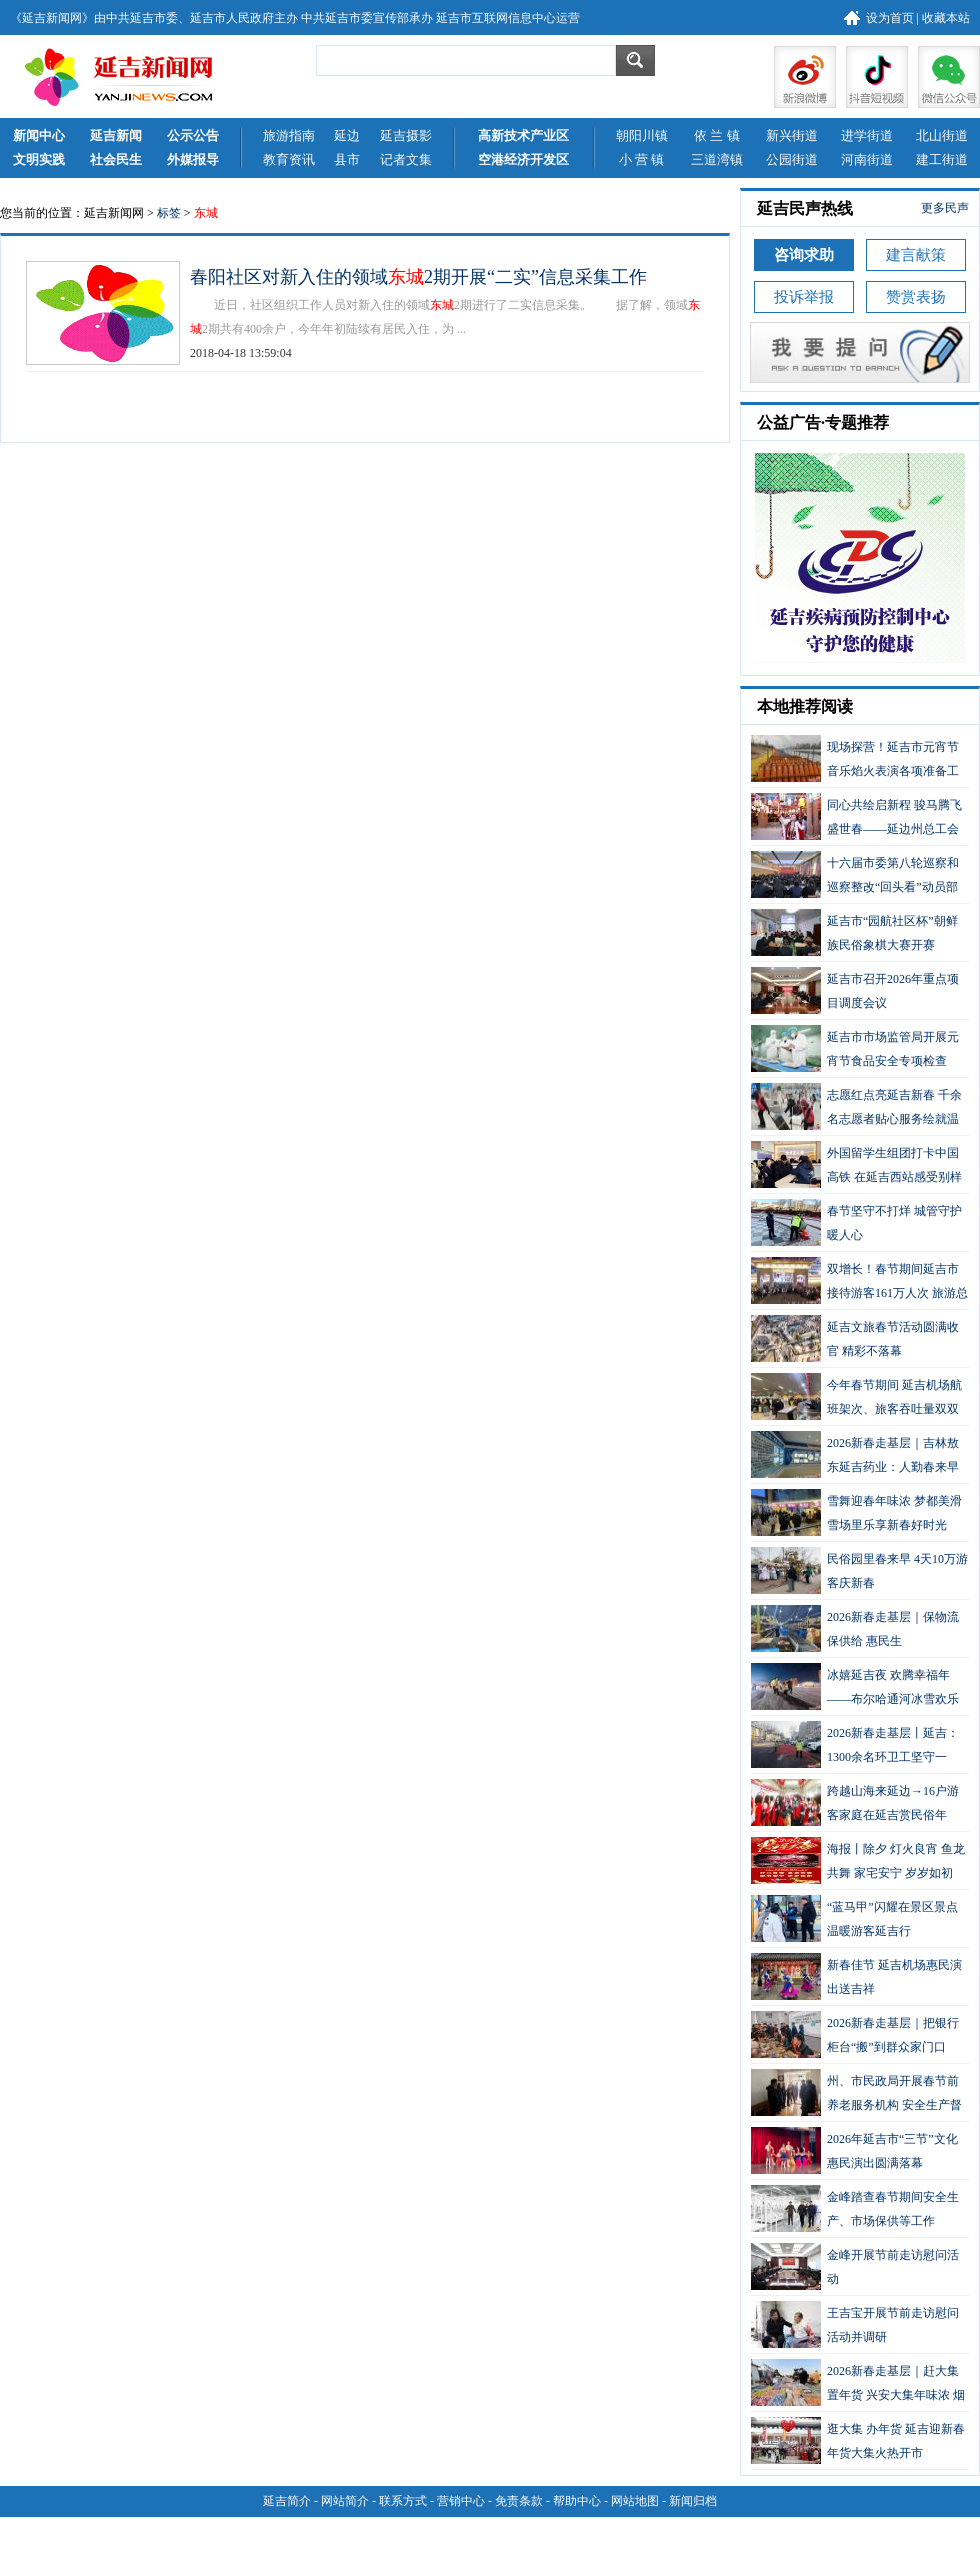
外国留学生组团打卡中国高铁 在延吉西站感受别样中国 (856, 1164)
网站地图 (635, 2501)
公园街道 (792, 159)
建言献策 (916, 255)
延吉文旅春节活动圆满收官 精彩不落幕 (855, 1338)
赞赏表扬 (916, 297)
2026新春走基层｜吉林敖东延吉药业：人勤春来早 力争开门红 (855, 1454)
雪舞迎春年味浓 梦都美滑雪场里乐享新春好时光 (856, 1512)
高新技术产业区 (523, 135)
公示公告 (193, 135)
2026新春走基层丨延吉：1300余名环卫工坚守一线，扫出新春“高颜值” (855, 1744)
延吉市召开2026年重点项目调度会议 (855, 990)
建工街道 (942, 159)
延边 (347, 135)
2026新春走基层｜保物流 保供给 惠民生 (855, 1628)
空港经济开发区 (523, 159)
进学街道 (867, 135)
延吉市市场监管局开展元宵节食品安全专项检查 (855, 1048)
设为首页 (890, 18)
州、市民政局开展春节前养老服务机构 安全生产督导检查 (856, 2092)
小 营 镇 (642, 159)
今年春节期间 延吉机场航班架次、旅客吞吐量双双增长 (856, 1396)
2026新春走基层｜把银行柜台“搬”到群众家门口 (855, 2034)
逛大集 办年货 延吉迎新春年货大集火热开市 (858, 2440)
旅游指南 (289, 135)
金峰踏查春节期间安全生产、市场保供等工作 (855, 2208)
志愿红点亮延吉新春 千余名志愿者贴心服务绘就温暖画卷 (856, 1106)
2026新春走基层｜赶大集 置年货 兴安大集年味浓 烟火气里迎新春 (858, 2382)
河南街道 (867, 159)
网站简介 (345, 2501)
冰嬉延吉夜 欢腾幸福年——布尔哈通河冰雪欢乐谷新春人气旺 (855, 1686)
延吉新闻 (116, 135)
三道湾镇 (717, 159)
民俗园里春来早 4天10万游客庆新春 (859, 1570)
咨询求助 (804, 255)
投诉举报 (804, 297)
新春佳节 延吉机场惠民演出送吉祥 (856, 1976)
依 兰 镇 (717, 135)
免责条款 (519, 2501)
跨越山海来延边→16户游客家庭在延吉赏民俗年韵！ (855, 1802)
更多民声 (945, 208)
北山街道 (942, 135)
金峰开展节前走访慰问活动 (855, 2266)
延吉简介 (287, 2501)
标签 (169, 213)
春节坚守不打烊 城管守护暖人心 (856, 1222)
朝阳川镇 (642, 135)
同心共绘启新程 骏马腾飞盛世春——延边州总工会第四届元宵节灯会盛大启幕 (856, 816)
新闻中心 (39, 135)
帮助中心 (577, 2501)
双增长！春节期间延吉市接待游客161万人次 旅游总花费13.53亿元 (859, 1280)
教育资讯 (289, 159)
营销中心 (461, 2501)
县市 (347, 159)
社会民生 (116, 159)
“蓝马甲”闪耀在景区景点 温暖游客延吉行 (854, 1918)
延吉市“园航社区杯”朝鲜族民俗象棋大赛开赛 (854, 932)
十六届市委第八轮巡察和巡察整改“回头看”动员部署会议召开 (855, 874)
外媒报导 (193, 159)
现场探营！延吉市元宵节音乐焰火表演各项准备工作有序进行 (855, 758)
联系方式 (403, 2501)
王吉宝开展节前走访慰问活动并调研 (855, 2324)
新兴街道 (792, 135)
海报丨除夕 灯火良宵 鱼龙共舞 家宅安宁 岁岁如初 (858, 1860)
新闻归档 (693, 2501)
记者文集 (406, 159)
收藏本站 (946, 18)
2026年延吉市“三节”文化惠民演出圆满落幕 (854, 2150)
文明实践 (39, 159)
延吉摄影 (406, 135)
